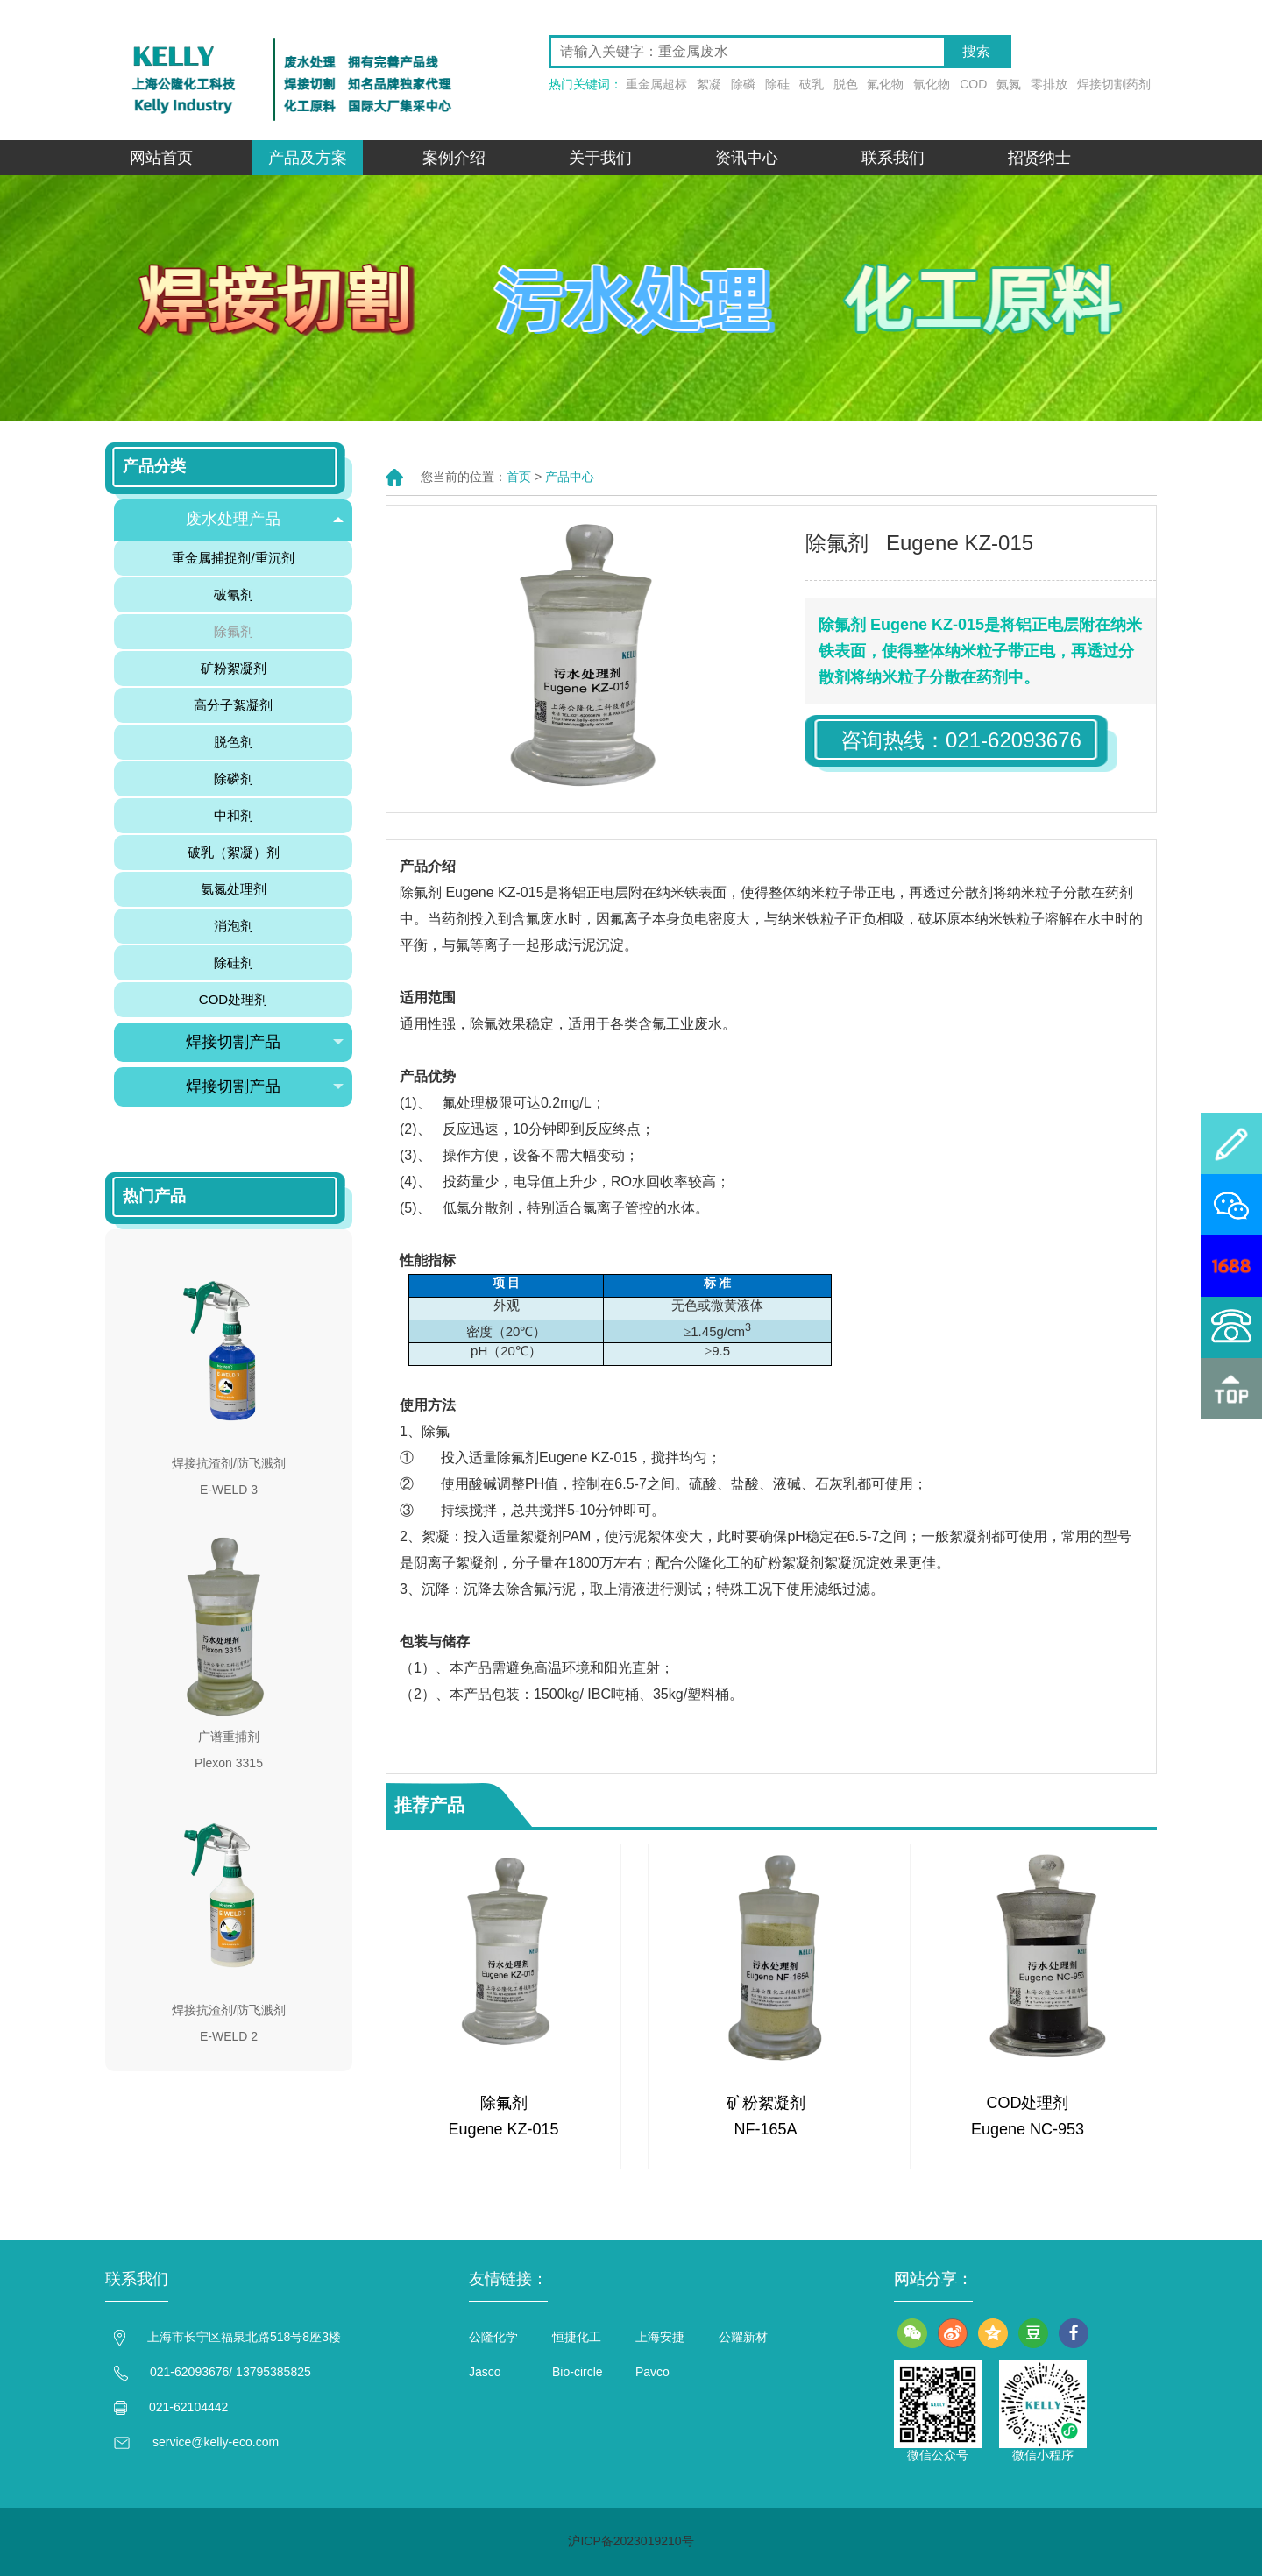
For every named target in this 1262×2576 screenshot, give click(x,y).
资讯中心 (746, 157)
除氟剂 (504, 2103)
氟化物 (885, 84)
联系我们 (893, 157)
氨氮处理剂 (233, 888)
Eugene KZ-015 (503, 2129)
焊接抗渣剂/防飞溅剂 (229, 1463)
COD (973, 84)
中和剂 (233, 815)
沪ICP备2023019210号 (630, 2541)
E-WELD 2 (229, 2036)
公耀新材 (743, 2337)
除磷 (743, 84)
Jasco (485, 2372)
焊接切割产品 (265, 1042)
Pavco (652, 2372)
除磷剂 (233, 778)
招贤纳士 (1039, 157)
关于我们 (600, 157)
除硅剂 (233, 962)
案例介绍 (454, 157)
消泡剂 (233, 925)
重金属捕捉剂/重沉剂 (233, 557)
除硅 (777, 84)
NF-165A (765, 2129)
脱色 (845, 84)
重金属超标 (656, 84)
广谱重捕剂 (228, 1737)
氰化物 (931, 84)
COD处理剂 (1028, 2103)
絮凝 (709, 84)
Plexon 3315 (229, 1763)
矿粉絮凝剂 (766, 2103)
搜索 (976, 51)
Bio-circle (577, 2372)
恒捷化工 (576, 2337)
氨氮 (1008, 84)
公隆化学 (493, 2337)
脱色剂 (233, 741)
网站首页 (161, 157)
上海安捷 (659, 2337)
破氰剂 (233, 594)
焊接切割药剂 (1114, 84)
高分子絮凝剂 (233, 704)
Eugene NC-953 (1027, 2129)
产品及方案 (307, 157)
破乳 (811, 84)
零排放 (1049, 84)
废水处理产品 (265, 518)
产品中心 (569, 477)
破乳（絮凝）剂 (234, 852)
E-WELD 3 (229, 1490)
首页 (519, 477)
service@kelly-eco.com (215, 2442)
